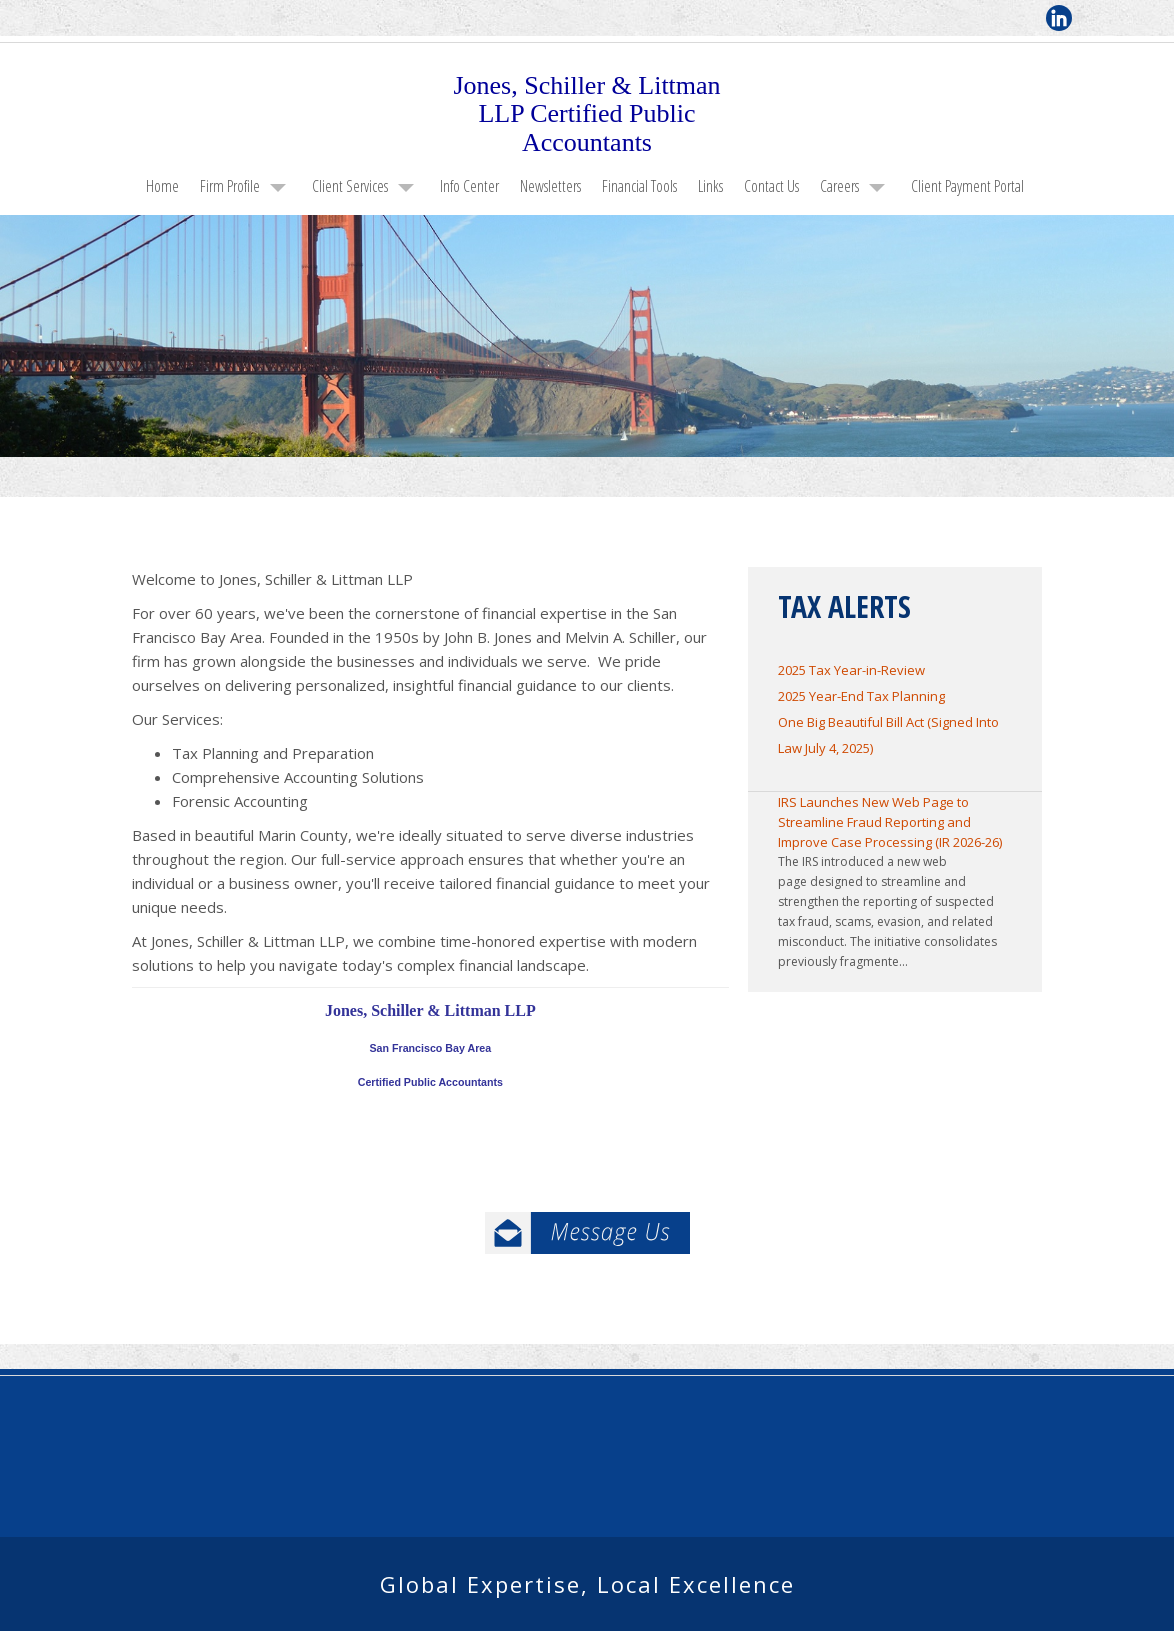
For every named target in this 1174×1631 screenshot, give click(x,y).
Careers (839, 186)
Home (162, 186)
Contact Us (771, 186)
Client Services (350, 186)
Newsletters (550, 186)
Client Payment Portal (967, 186)
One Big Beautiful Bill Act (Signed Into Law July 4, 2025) (888, 735)
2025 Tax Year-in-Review (851, 670)
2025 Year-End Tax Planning (861, 696)
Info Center (469, 186)
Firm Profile (230, 186)
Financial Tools (639, 186)
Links (710, 186)
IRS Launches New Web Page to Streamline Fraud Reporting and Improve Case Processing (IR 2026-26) (890, 822)
